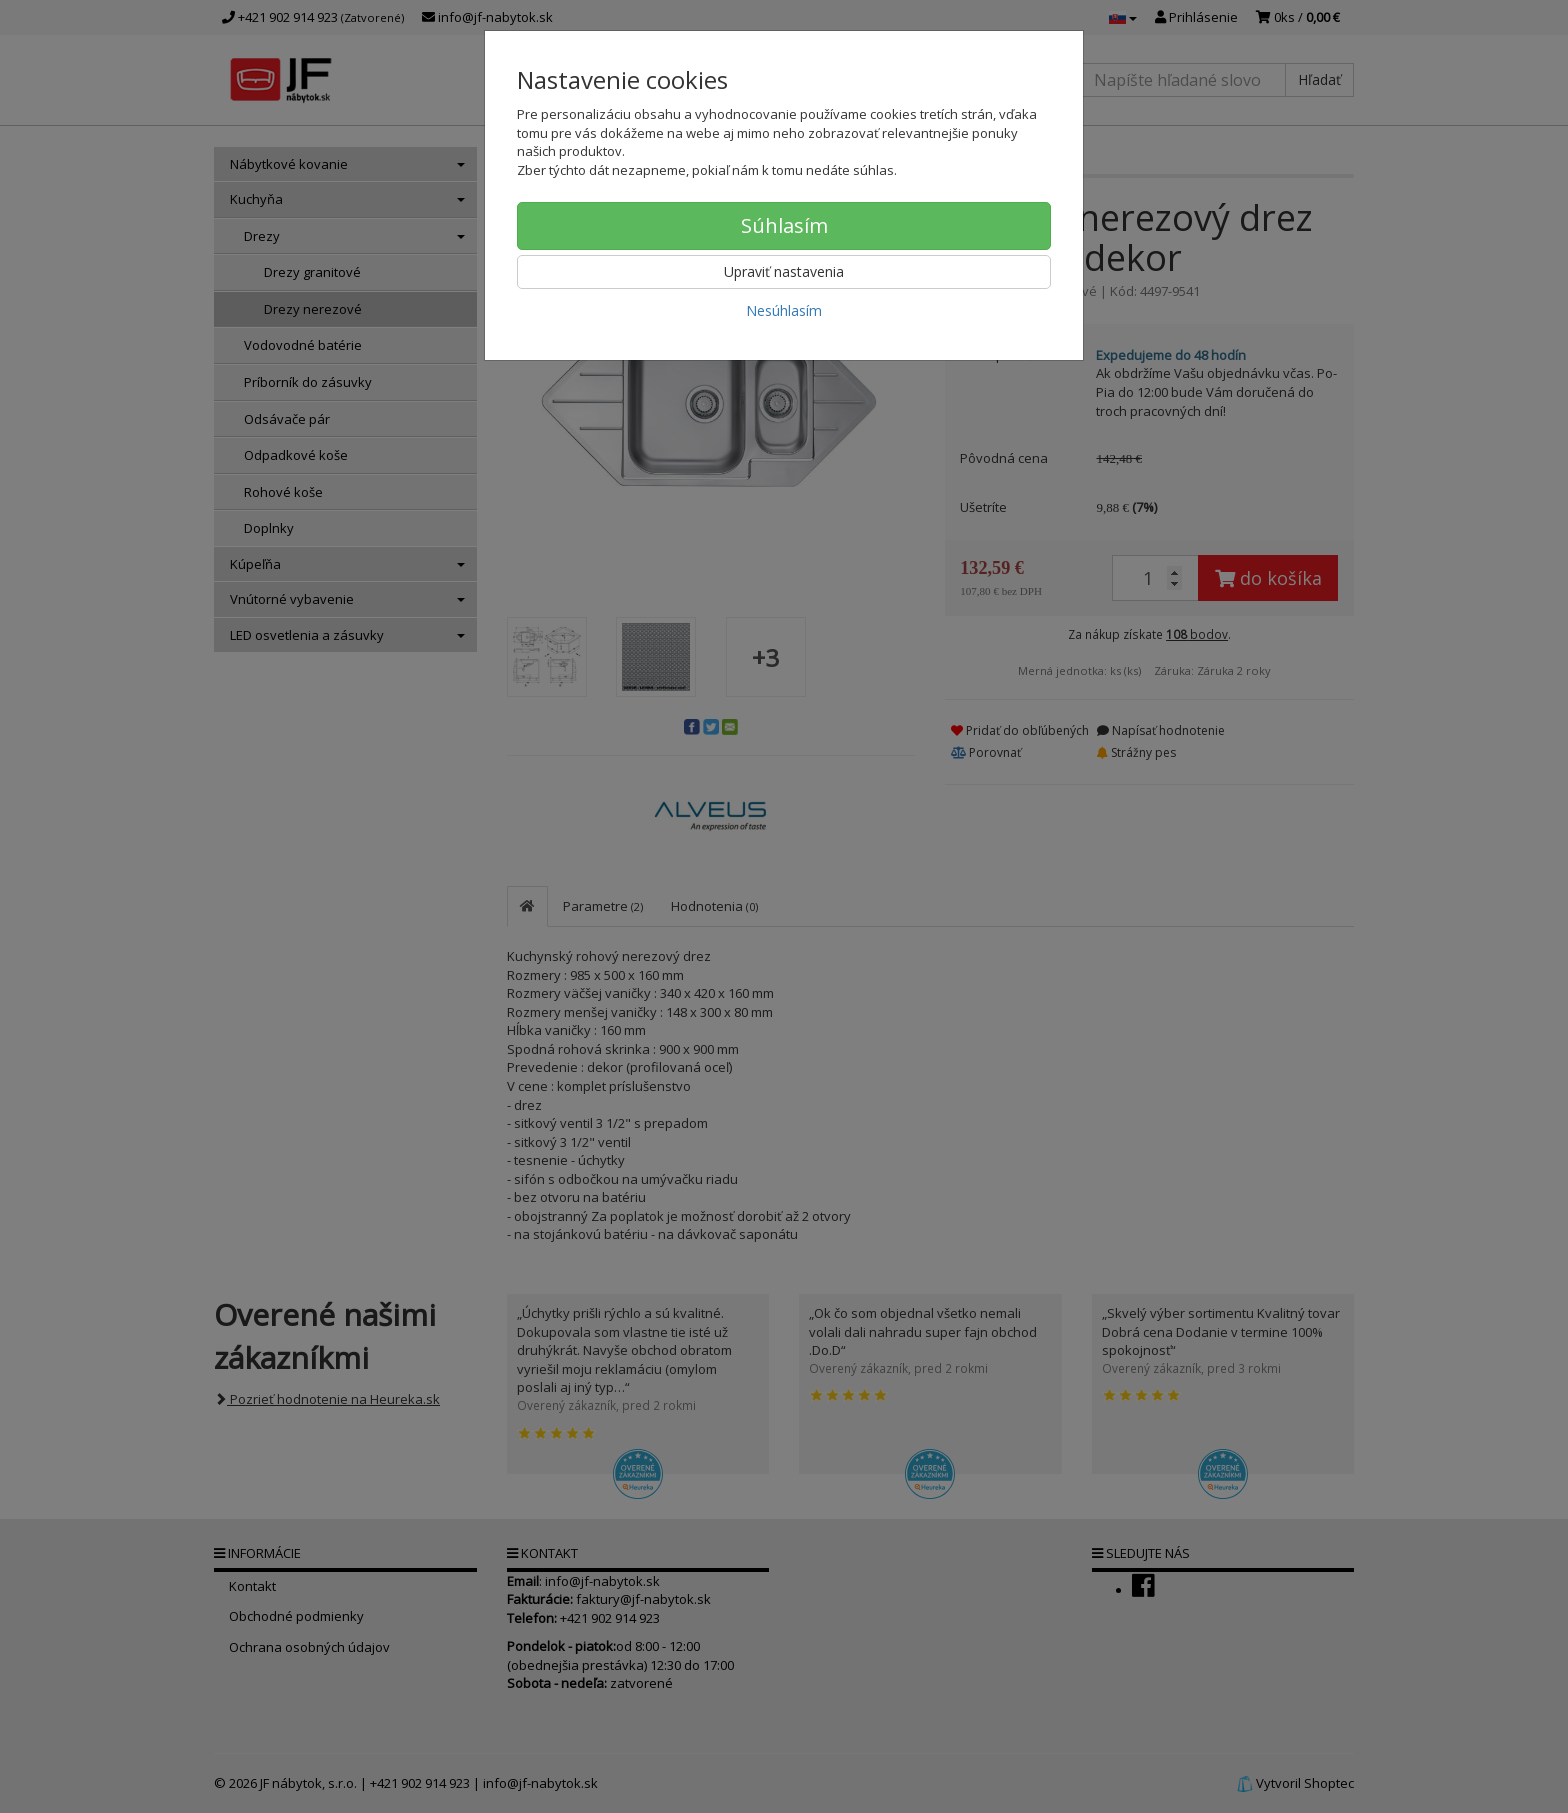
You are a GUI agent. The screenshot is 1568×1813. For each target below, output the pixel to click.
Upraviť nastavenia (784, 271)
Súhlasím (784, 225)
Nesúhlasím (784, 310)
